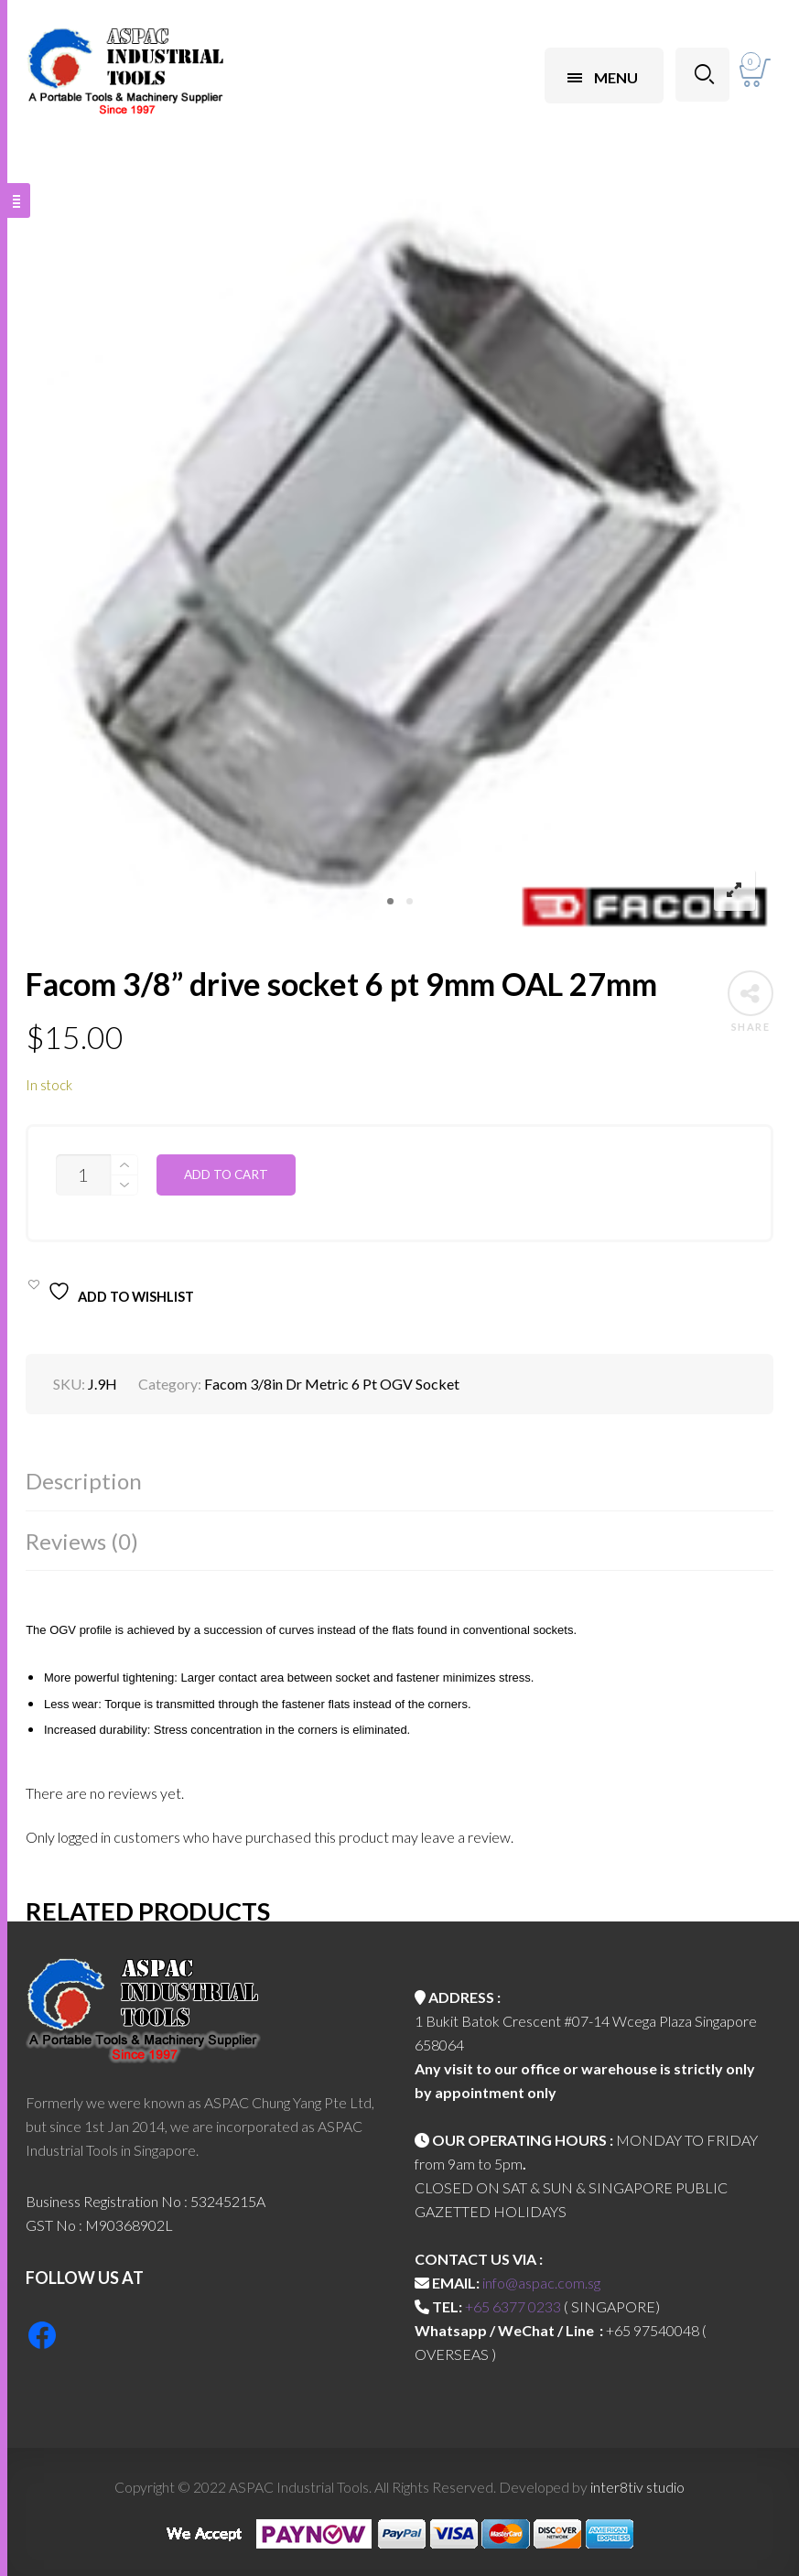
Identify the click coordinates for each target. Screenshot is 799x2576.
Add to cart (226, 1174)
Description (84, 1480)
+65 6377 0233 (513, 2306)
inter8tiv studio (637, 2486)
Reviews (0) (82, 1541)
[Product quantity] (83, 1175)
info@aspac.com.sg (541, 2282)
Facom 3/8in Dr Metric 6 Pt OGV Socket (331, 1383)
